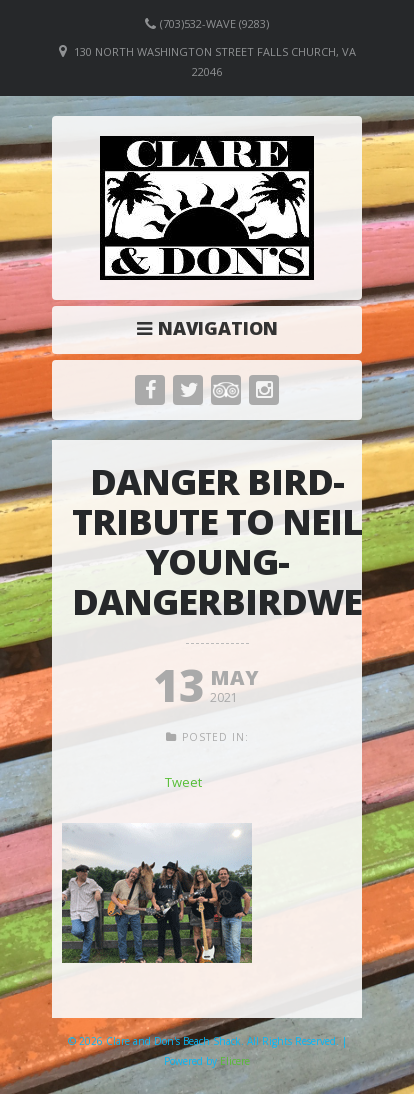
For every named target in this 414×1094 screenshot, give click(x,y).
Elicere (235, 1061)
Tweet (183, 782)
